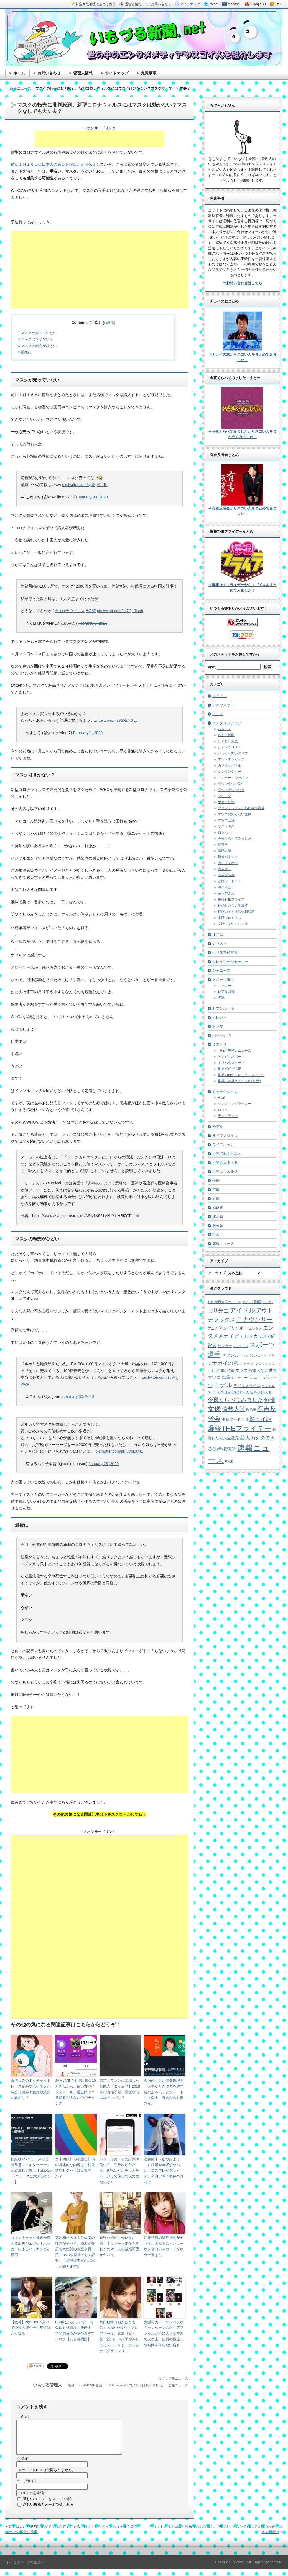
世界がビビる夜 (229, 1069)
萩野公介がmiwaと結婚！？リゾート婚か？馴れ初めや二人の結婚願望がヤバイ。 (119, 2246)
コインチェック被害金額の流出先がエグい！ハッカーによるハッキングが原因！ (30, 2246)
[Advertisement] (99, 139)
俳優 (216, 1180)
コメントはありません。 (147, 2385)
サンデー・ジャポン (233, 778)
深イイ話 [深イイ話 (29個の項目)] (260, 1419)
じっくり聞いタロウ (233, 753)
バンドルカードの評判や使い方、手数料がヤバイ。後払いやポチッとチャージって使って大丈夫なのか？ (119, 2170)
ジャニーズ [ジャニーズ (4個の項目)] (240, 1346)
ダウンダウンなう (231, 790)
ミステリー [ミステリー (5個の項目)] (239, 1377)
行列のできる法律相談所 (236, 912)
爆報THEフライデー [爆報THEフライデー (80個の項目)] (239, 1428)
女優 (216, 1198)
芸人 (216, 1234)
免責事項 (148, 73)
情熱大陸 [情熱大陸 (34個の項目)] (233, 1409)
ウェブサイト (27, 2488)
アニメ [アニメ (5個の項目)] (213, 1328)
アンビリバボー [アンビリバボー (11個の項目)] (233, 1328)
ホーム (19, 73)
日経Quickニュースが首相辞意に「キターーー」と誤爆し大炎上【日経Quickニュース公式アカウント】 (31, 2170)
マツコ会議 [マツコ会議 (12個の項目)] (219, 1377)
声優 (216, 1190)
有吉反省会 (226, 875)
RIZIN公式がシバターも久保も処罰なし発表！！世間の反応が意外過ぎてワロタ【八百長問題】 (75, 2330)
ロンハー (224, 832)
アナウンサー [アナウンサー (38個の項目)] (254, 1319)
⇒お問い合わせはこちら (242, 283)
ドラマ (217, 1026)
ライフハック (223, 1144)
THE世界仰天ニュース (234, 1050)
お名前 (22, 2465)
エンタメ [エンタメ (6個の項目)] (255, 1328)
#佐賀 (91, 611)
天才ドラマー (228, 1116)
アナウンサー (223, 705)
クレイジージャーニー (230, 961)
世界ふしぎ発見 (225, 1172)
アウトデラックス (231, 759)
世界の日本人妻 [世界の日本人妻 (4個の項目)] (260, 1392)
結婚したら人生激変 (233, 905)
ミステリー (221, 1044)
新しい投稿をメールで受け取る (48, 2511)
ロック (223, 1110)
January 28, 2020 (104, 1464)
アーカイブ (217, 1273)
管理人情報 (83, 73)
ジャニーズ (221, 970)
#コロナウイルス (70, 611)
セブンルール (223, 1008)
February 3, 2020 (93, 623)
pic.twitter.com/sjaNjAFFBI (85, 484)
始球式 (217, 1208)
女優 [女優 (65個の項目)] (214, 1408)
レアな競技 (226, 992)
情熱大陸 (224, 851)
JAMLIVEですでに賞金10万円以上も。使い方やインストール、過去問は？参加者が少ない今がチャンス (75, 2092)
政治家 (217, 1216)
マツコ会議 (226, 820)
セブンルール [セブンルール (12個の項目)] (234, 1355)
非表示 (109, 323)
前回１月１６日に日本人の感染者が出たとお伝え (53, 164)
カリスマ (219, 944)
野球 (221, 998)
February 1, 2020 (88, 733)
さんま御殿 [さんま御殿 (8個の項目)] (252, 1302)
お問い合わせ (49, 73)
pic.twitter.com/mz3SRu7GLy (112, 720)
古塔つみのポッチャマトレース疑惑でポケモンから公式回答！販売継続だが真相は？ (30, 2089)
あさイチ (224, 729)
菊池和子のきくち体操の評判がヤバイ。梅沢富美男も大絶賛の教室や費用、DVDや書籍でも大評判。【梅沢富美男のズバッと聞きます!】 (75, 2252)
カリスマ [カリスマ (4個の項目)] (246, 1336)
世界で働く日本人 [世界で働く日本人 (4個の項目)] (237, 1392)
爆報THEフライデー (233, 899)
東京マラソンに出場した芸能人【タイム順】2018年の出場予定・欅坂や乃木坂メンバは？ (120, 2089)
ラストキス (226, 826)
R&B (221, 1098)
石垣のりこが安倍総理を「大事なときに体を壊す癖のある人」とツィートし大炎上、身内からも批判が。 (163, 2092)
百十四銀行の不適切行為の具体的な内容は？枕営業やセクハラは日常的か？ (75, 2167)
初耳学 (223, 845)
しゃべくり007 (229, 747)
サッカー (224, 985)
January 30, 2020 (93, 497)
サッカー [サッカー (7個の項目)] (225, 1346)
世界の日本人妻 (225, 1162)
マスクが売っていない (37, 333)
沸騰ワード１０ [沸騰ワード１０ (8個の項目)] (235, 1420)
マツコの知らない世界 (234, 814)
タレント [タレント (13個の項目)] (258, 1354)
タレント (219, 1017)
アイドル (219, 696)
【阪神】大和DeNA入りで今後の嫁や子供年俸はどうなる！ (30, 2328)
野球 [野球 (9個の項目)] (229, 1461)
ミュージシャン (225, 1092)
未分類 (217, 1226)
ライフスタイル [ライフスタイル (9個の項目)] (247, 1385)
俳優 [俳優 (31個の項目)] (269, 1399)
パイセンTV (221, 1035)
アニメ (217, 714)
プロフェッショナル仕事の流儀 (241, 808)
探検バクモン (228, 857)
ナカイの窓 (226, 802)
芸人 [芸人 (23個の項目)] (245, 1437)
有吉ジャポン (228, 863)
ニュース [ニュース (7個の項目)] (246, 1364)
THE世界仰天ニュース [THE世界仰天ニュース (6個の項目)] (224, 1302)
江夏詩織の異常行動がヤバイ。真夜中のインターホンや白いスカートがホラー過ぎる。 (163, 2246)
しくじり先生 (228, 741)
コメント (23, 2417)
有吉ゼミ (224, 869)
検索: (212, 667)
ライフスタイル (225, 1136)
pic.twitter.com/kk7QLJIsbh (120, 611)
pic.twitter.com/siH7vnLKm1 (119, 1451)
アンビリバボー (229, 1057)
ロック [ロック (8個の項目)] (218, 1392)
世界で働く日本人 (226, 1154)
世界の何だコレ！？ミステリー (241, 1075)
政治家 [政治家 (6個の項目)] (251, 1410)
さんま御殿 (226, 735)
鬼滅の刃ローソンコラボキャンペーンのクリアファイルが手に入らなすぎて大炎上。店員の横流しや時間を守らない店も (163, 2333)
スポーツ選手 (223, 979)
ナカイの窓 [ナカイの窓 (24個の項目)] (225, 1363)
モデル (217, 1126)
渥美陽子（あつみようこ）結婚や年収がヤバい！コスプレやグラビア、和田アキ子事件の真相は (163, 2170)
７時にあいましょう (233, 924)
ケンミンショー (229, 772)
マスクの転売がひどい (37, 346)
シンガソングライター (234, 1104)
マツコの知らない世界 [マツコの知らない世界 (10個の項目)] (256, 1370)
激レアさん (226, 893)
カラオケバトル (229, 765)
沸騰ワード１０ (229, 881)
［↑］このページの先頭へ (24, 2569)
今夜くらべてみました (234, 838)
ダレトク (224, 796)
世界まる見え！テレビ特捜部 (239, 1081)
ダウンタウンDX (230, 784)
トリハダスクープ (231, 1063)
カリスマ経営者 (225, 952)
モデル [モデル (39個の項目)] (223, 1385)
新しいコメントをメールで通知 (48, 2505)
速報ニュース (178, 2378)
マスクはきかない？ (35, 339)
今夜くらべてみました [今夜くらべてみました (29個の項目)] (235, 1399)
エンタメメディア (226, 723)
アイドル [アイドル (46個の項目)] (242, 1310)
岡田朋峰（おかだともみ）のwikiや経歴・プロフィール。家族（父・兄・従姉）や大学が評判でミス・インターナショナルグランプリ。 (119, 2336)
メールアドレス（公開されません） (45, 2476)
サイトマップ (116, 73)
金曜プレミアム (229, 918)
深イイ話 (224, 887)
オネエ (217, 934)
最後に (25, 352)
